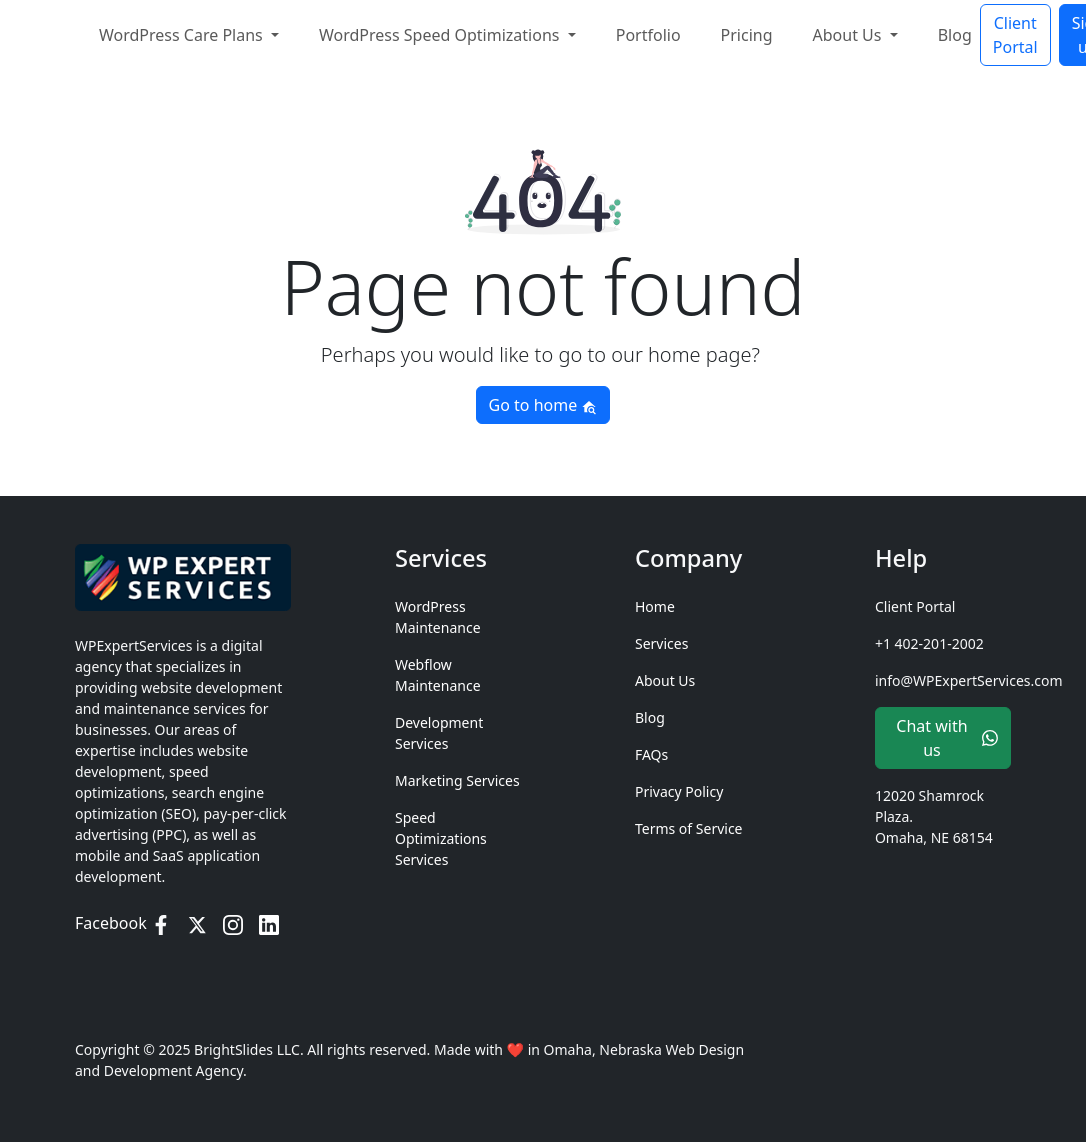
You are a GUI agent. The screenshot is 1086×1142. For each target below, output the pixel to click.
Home (655, 606)
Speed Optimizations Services (441, 838)
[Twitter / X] (197, 923)
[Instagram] (233, 923)
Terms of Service (689, 828)
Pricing (747, 31)
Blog (955, 31)
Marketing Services (457, 780)
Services (661, 643)
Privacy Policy (679, 791)
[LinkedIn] (269, 923)
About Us (665, 680)
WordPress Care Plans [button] (183, 31)
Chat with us (947, 738)
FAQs (651, 754)
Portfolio (648, 31)
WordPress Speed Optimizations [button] (441, 31)
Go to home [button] (543, 405)
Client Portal (1015, 31)
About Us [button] (849, 31)
